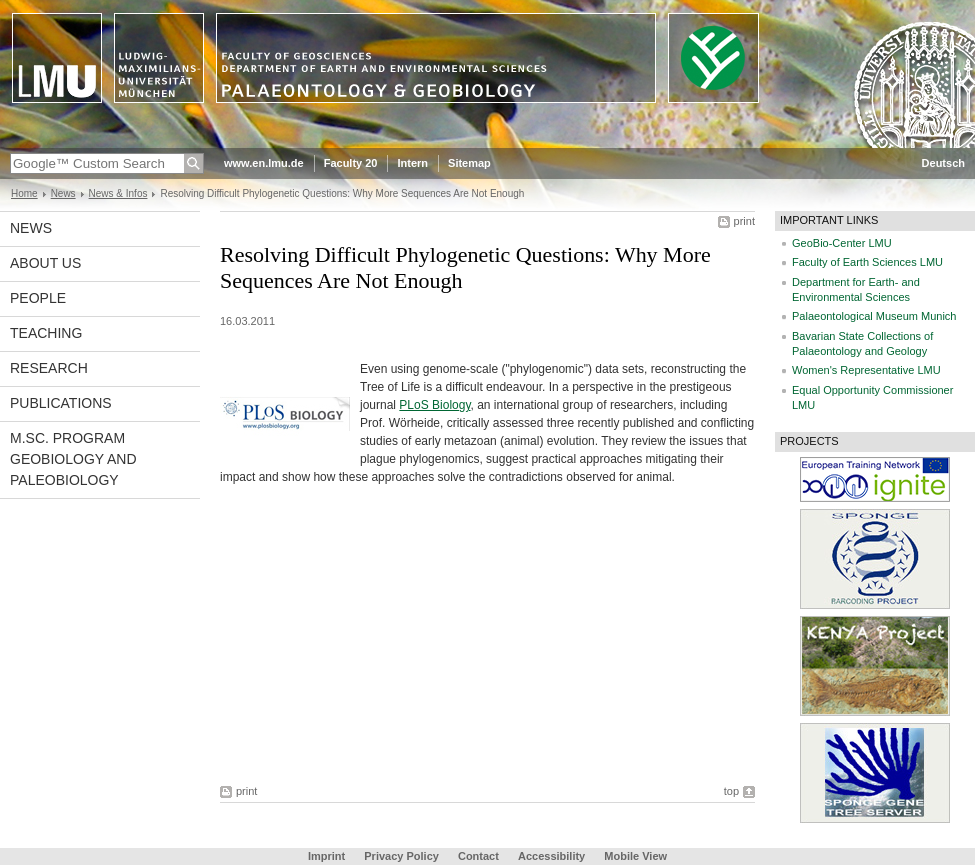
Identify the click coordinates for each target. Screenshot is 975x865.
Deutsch (943, 163)
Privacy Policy (401, 856)
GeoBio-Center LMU (842, 243)
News (63, 193)
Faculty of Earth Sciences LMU (867, 262)
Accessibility (553, 856)
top (731, 791)
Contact (478, 856)
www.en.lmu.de (264, 163)
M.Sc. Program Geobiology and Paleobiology (73, 459)
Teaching (46, 333)
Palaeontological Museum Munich (874, 316)
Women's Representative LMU (866, 370)
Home (24, 193)
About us (45, 263)
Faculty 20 (351, 163)
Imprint (326, 856)
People (38, 298)
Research (49, 368)
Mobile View (635, 856)
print (744, 221)
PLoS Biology (434, 405)
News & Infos (118, 193)
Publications (61, 403)
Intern (412, 163)
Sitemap (469, 163)
